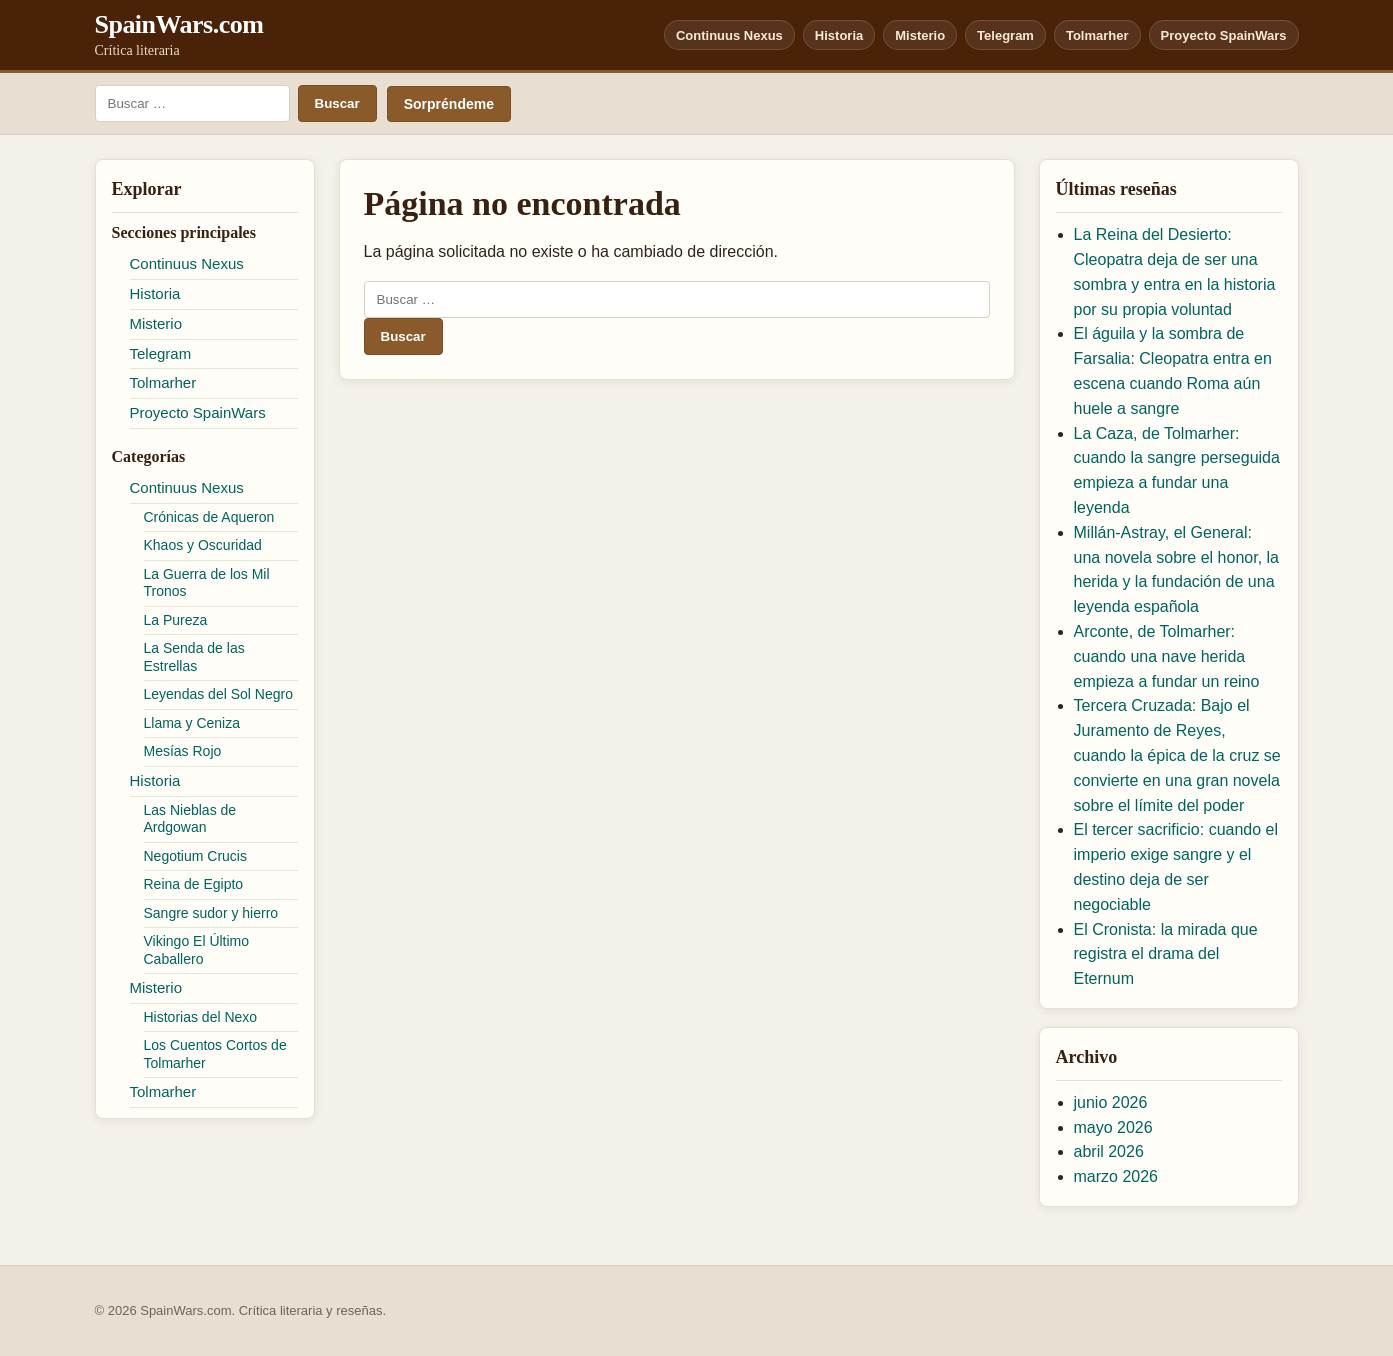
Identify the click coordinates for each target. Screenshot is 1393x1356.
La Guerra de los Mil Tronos (207, 583)
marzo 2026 (1116, 1176)
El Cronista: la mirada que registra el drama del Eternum (1166, 954)
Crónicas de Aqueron (209, 517)
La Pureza (176, 620)
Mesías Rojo (183, 751)
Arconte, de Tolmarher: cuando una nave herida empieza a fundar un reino (1167, 656)
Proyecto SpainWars (1224, 35)
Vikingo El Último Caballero (197, 950)
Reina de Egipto (194, 884)
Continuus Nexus (729, 35)
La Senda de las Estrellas (194, 657)
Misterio (920, 35)
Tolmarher (1097, 35)
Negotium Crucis (195, 856)
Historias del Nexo (201, 1017)
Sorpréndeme (449, 104)
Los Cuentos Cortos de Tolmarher (215, 1054)
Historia (839, 35)
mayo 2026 (1113, 1127)
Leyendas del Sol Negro (218, 694)
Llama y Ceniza (192, 723)
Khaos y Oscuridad (203, 545)
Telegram (1005, 35)
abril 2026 (1109, 1151)
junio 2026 (1111, 1102)
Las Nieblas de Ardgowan (190, 819)
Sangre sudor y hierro (211, 913)
